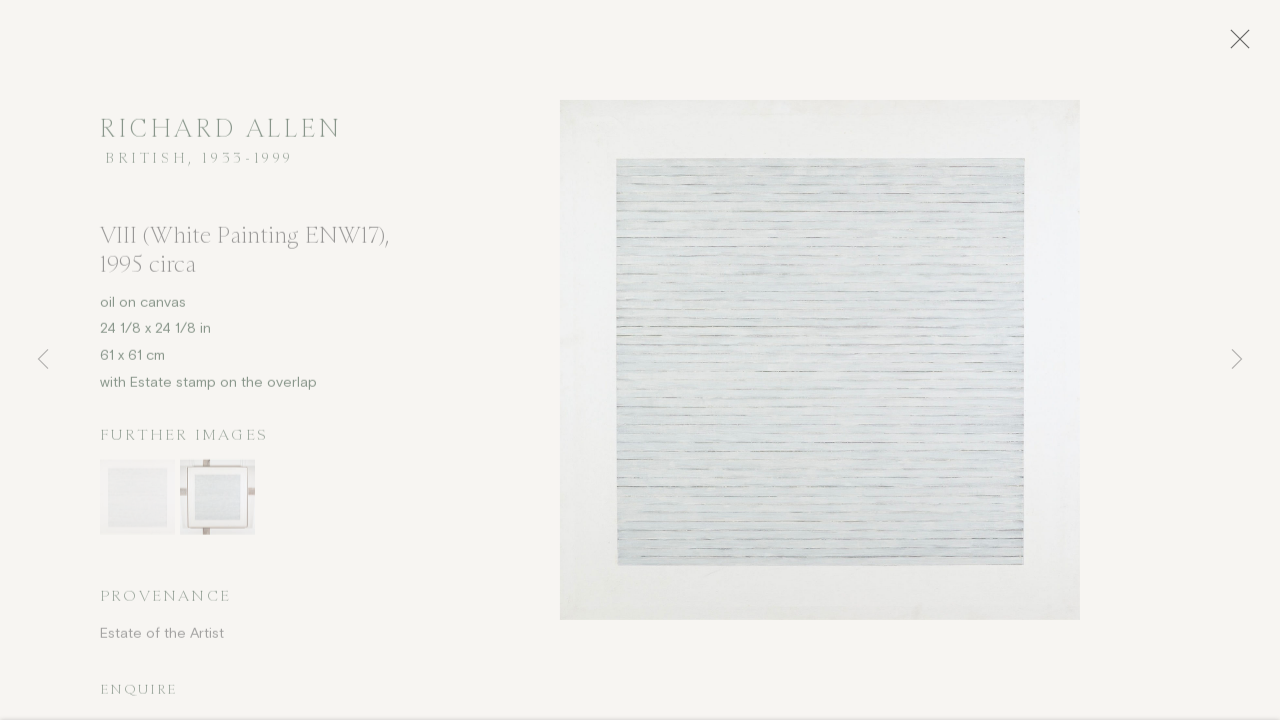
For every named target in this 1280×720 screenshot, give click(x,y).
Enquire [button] (138, 695)
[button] (137, 503)
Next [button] (1237, 360)
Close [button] (1252, 45)
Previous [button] (43, 360)
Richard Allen (221, 135)
